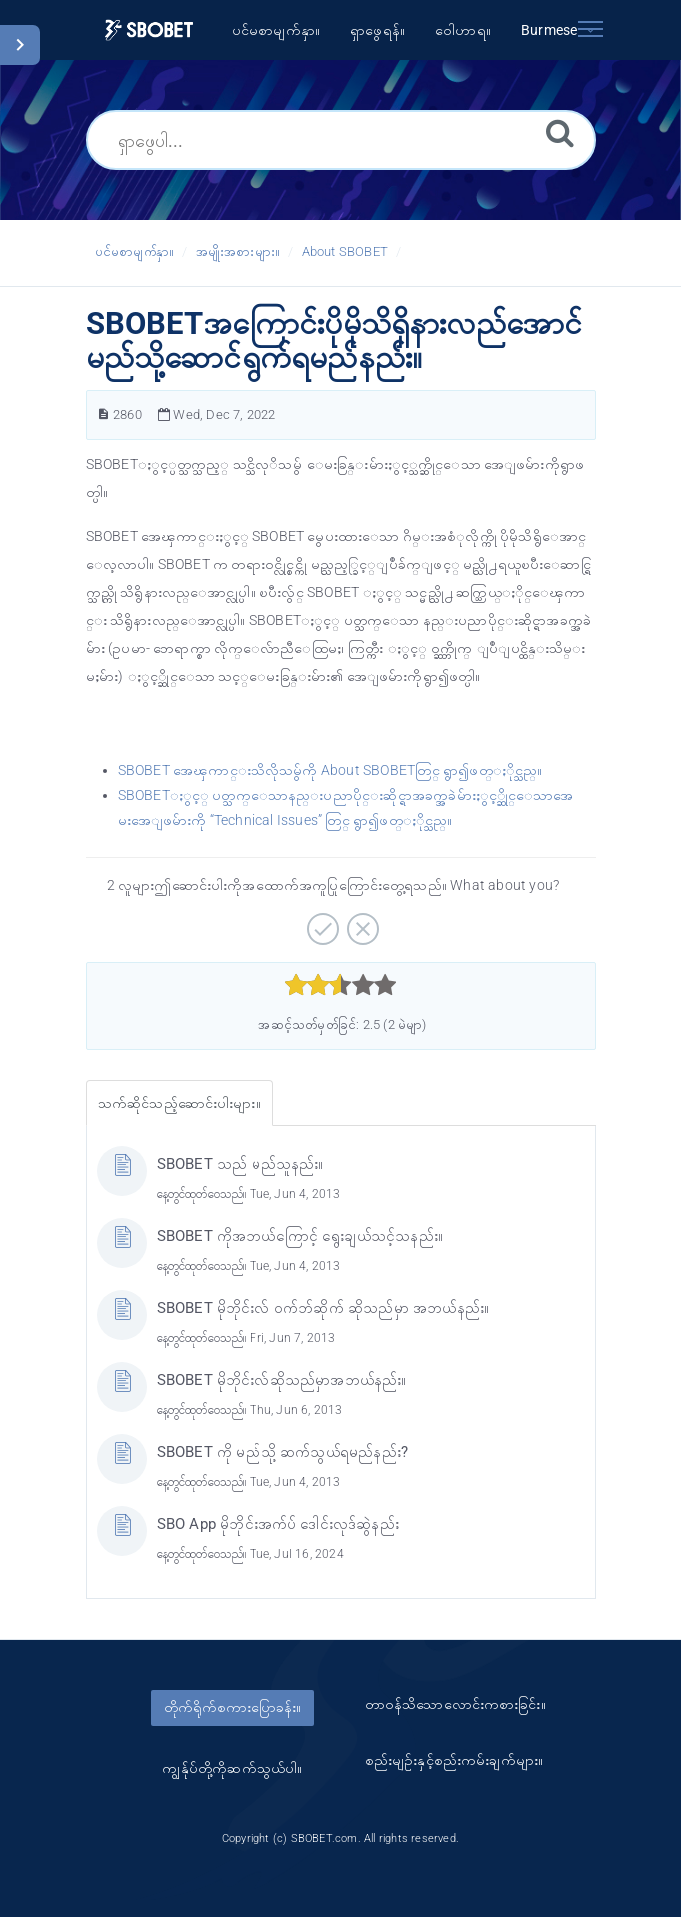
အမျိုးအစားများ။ (238, 251)
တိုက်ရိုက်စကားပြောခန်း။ (232, 1707)
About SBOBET (345, 251)
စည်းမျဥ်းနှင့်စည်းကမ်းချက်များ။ (454, 1760)
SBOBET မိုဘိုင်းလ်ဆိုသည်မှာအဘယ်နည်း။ (282, 1380)
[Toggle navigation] (591, 25)
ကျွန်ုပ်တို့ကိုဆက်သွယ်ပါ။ (232, 1768)
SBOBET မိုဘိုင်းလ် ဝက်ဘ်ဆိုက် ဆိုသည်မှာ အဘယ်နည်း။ (323, 1308)
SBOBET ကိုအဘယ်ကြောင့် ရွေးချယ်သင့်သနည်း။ (300, 1236)
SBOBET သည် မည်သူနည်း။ (240, 1164)
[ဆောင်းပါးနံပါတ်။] (103, 414)
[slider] (340, 985)
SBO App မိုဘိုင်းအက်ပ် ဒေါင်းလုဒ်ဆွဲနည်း (278, 1524)
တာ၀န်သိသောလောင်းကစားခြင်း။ (455, 1704)
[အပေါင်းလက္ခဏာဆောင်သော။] (320, 922)
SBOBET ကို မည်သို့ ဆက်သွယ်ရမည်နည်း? (283, 1452)
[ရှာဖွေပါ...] (341, 140)
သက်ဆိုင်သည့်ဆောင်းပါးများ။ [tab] (179, 1103)
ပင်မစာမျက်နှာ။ (135, 251)
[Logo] (149, 30)
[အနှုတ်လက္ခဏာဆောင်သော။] (360, 922)
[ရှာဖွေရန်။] (560, 132)
